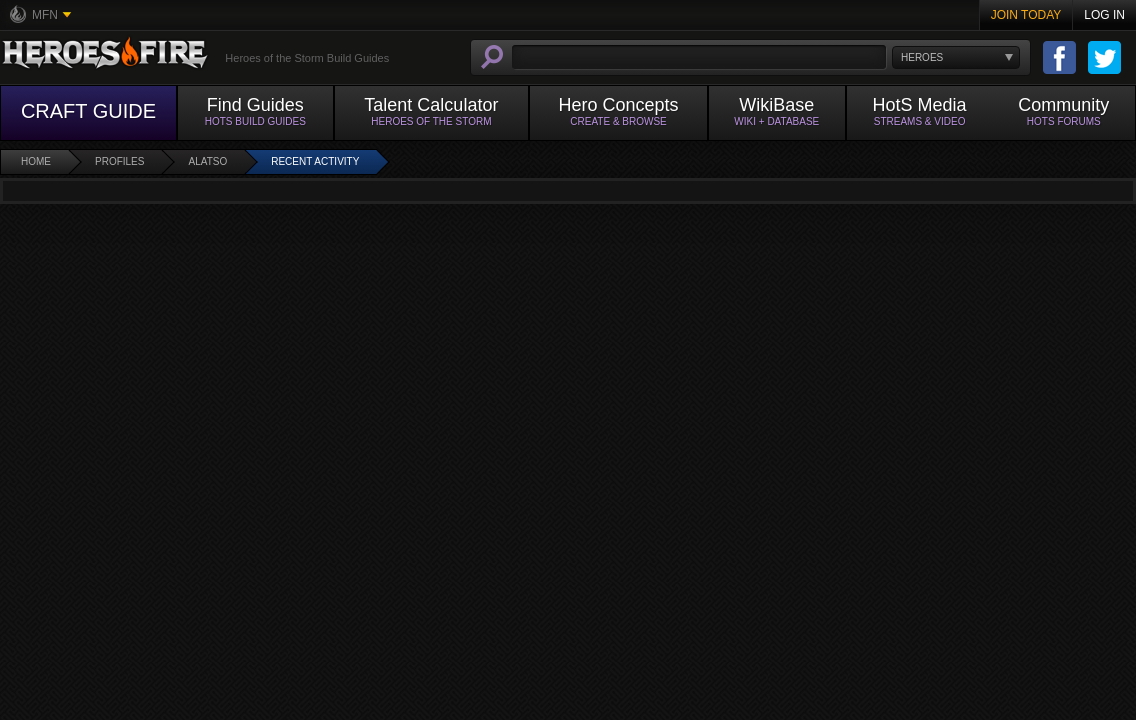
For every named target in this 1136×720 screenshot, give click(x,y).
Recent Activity (315, 161)
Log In (1104, 15)
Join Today (1026, 15)
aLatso (207, 161)
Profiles (119, 161)
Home (36, 161)
